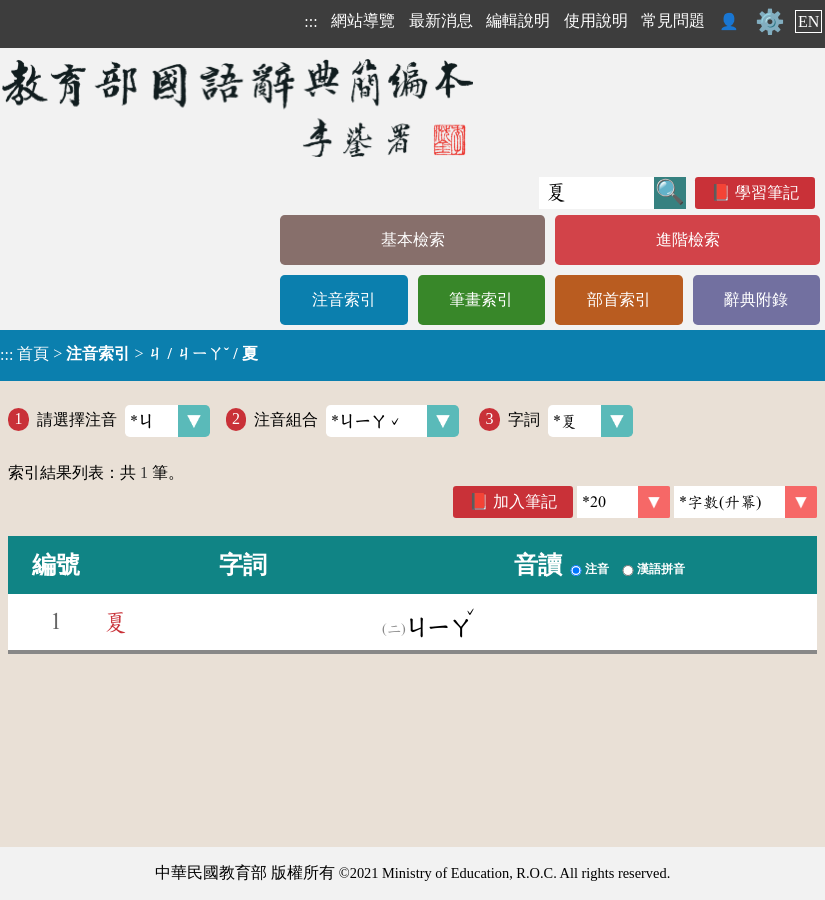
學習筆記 (767, 192)
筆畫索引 (481, 299)
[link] (745, 502)
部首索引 (619, 299)
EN (808, 21)
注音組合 (356, 421)
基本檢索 (413, 239)
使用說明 (596, 20)
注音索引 (344, 299)
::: (310, 21)
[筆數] (623, 502)
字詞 (570, 421)
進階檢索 (688, 239)
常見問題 (673, 20)
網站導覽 (363, 20)
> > (129, 354)
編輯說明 (518, 20)
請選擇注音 (123, 421)
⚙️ (770, 22)
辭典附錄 (756, 299)
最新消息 (441, 20)
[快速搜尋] (596, 193)
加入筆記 (525, 501)
